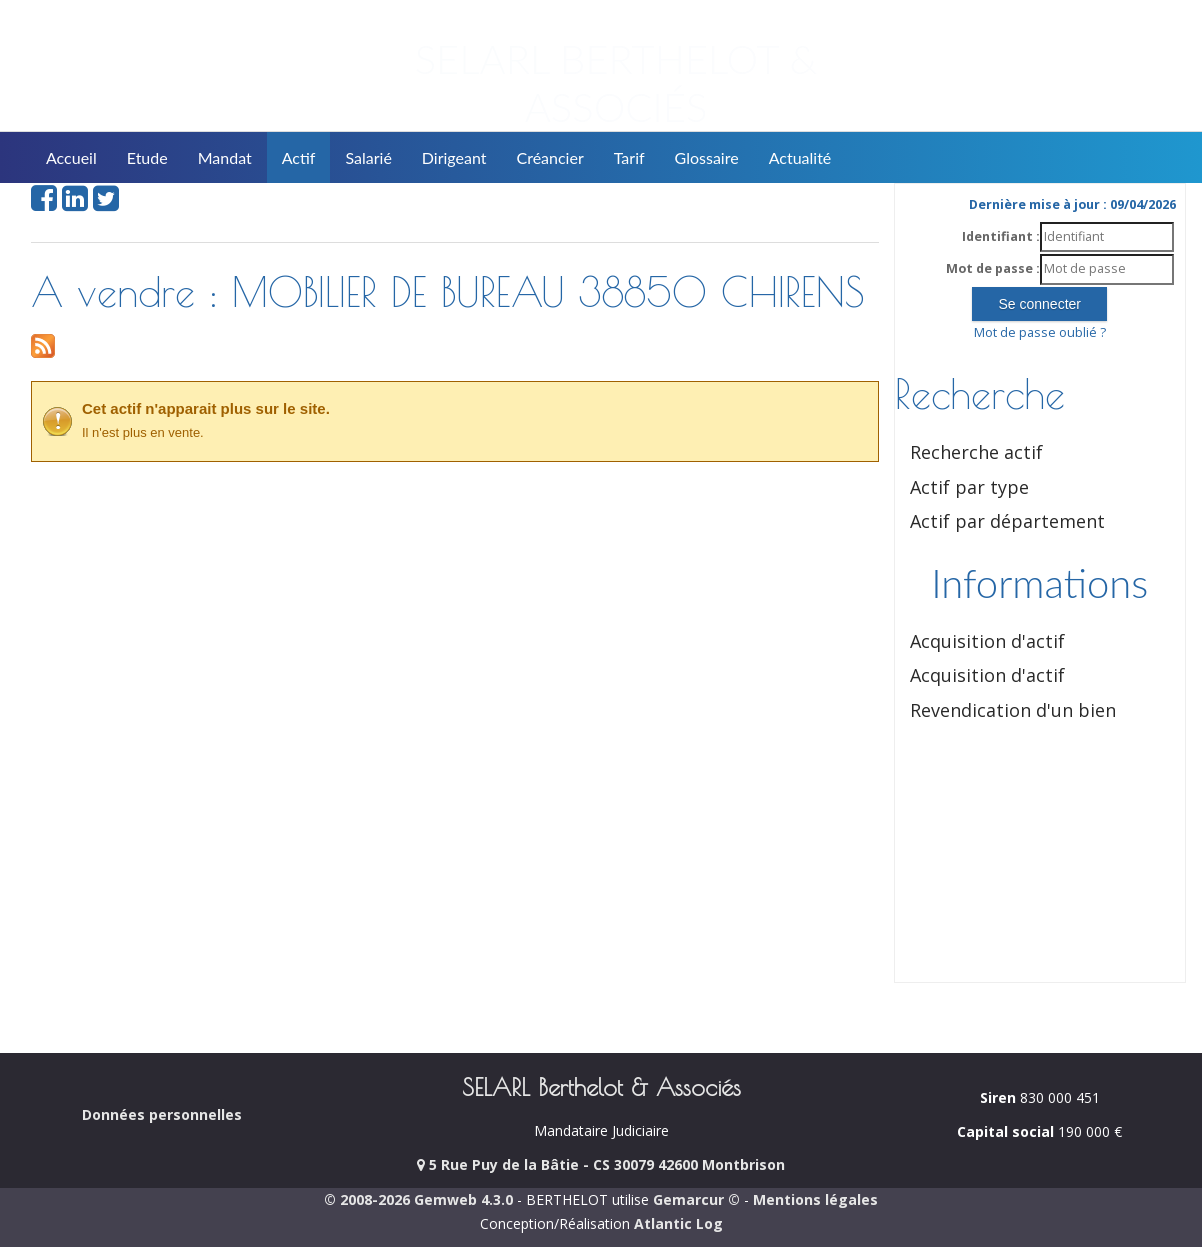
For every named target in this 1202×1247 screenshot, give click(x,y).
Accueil (71, 157)
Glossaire (707, 157)
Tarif (629, 157)
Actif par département (1007, 521)
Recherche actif (976, 452)
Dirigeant (454, 157)
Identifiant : (1001, 236)
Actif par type (969, 487)
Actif (299, 157)
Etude (147, 157)
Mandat (225, 157)
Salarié (368, 157)
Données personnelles (162, 1114)
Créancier (550, 157)
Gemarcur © (696, 1199)
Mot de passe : (993, 268)
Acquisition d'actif (987, 641)
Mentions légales (815, 1199)
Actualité (800, 157)
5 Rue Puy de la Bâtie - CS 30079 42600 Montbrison (601, 1164)
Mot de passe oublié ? (1040, 332)
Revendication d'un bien (1013, 710)
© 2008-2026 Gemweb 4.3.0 (418, 1199)
